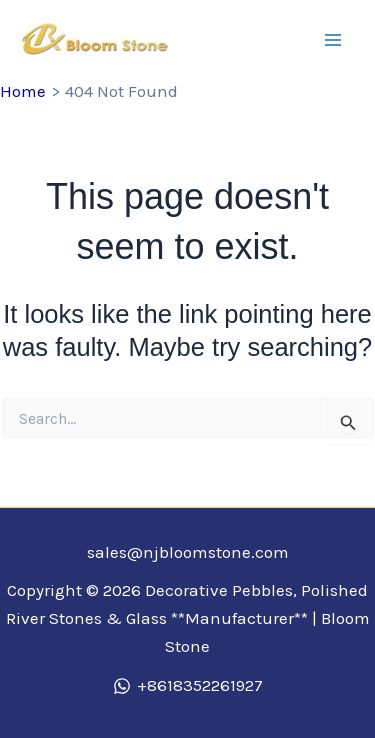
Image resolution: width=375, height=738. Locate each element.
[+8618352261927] (188, 686)
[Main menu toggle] (333, 40)
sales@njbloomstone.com (188, 552)
